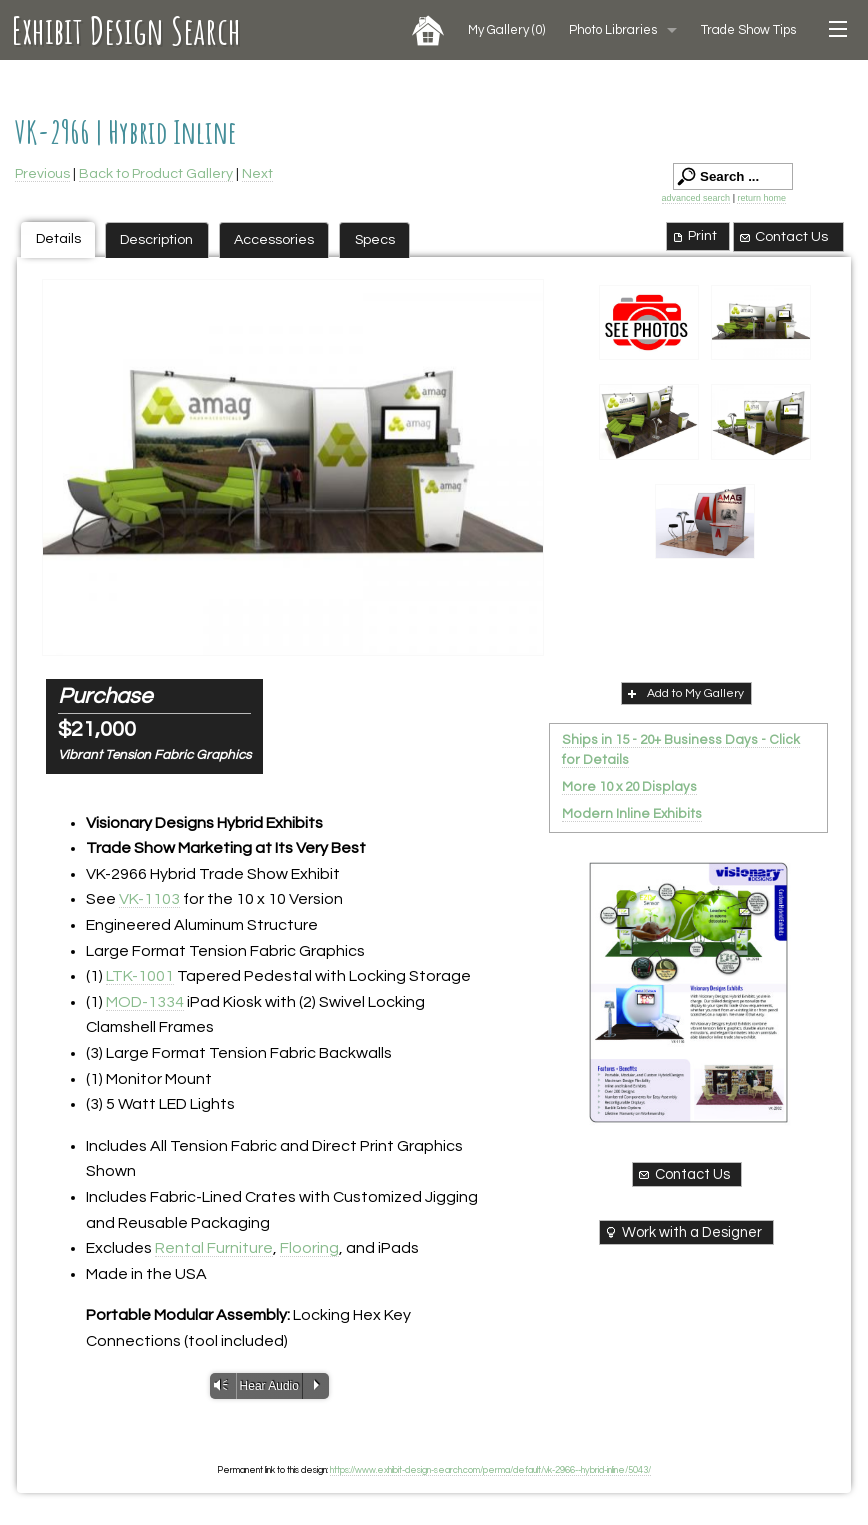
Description (156, 239)
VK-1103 (149, 899)
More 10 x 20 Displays (629, 787)
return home (761, 198)
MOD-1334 (145, 1002)
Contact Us (783, 237)
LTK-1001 (140, 976)
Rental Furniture (214, 1248)
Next (257, 173)
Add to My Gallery (684, 693)
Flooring (309, 1248)
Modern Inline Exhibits (632, 814)
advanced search (696, 198)
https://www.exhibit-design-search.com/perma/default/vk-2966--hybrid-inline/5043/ (490, 1470)
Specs (375, 239)
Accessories (274, 239)
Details (58, 238)
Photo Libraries (613, 30)
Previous (42, 173)
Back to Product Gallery (156, 173)
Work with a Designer (682, 1232)
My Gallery (506, 30)
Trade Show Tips (748, 30)
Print (693, 236)
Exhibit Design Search (126, 30)
